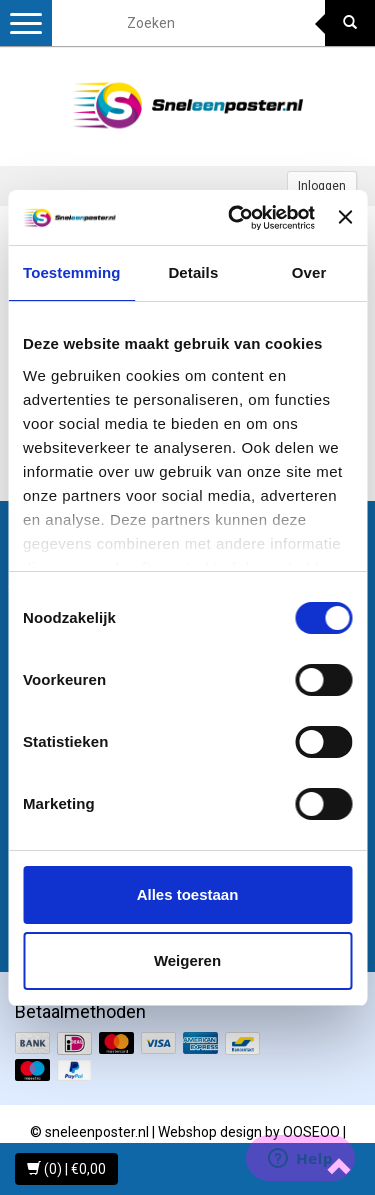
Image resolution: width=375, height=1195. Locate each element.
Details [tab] (193, 272)
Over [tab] (309, 272)
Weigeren (187, 960)
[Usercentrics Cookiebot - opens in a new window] (235, 218)
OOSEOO (311, 1132)
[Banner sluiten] (345, 217)
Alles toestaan (188, 894)
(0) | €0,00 (66, 1169)
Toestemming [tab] (72, 272)
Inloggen (322, 186)
